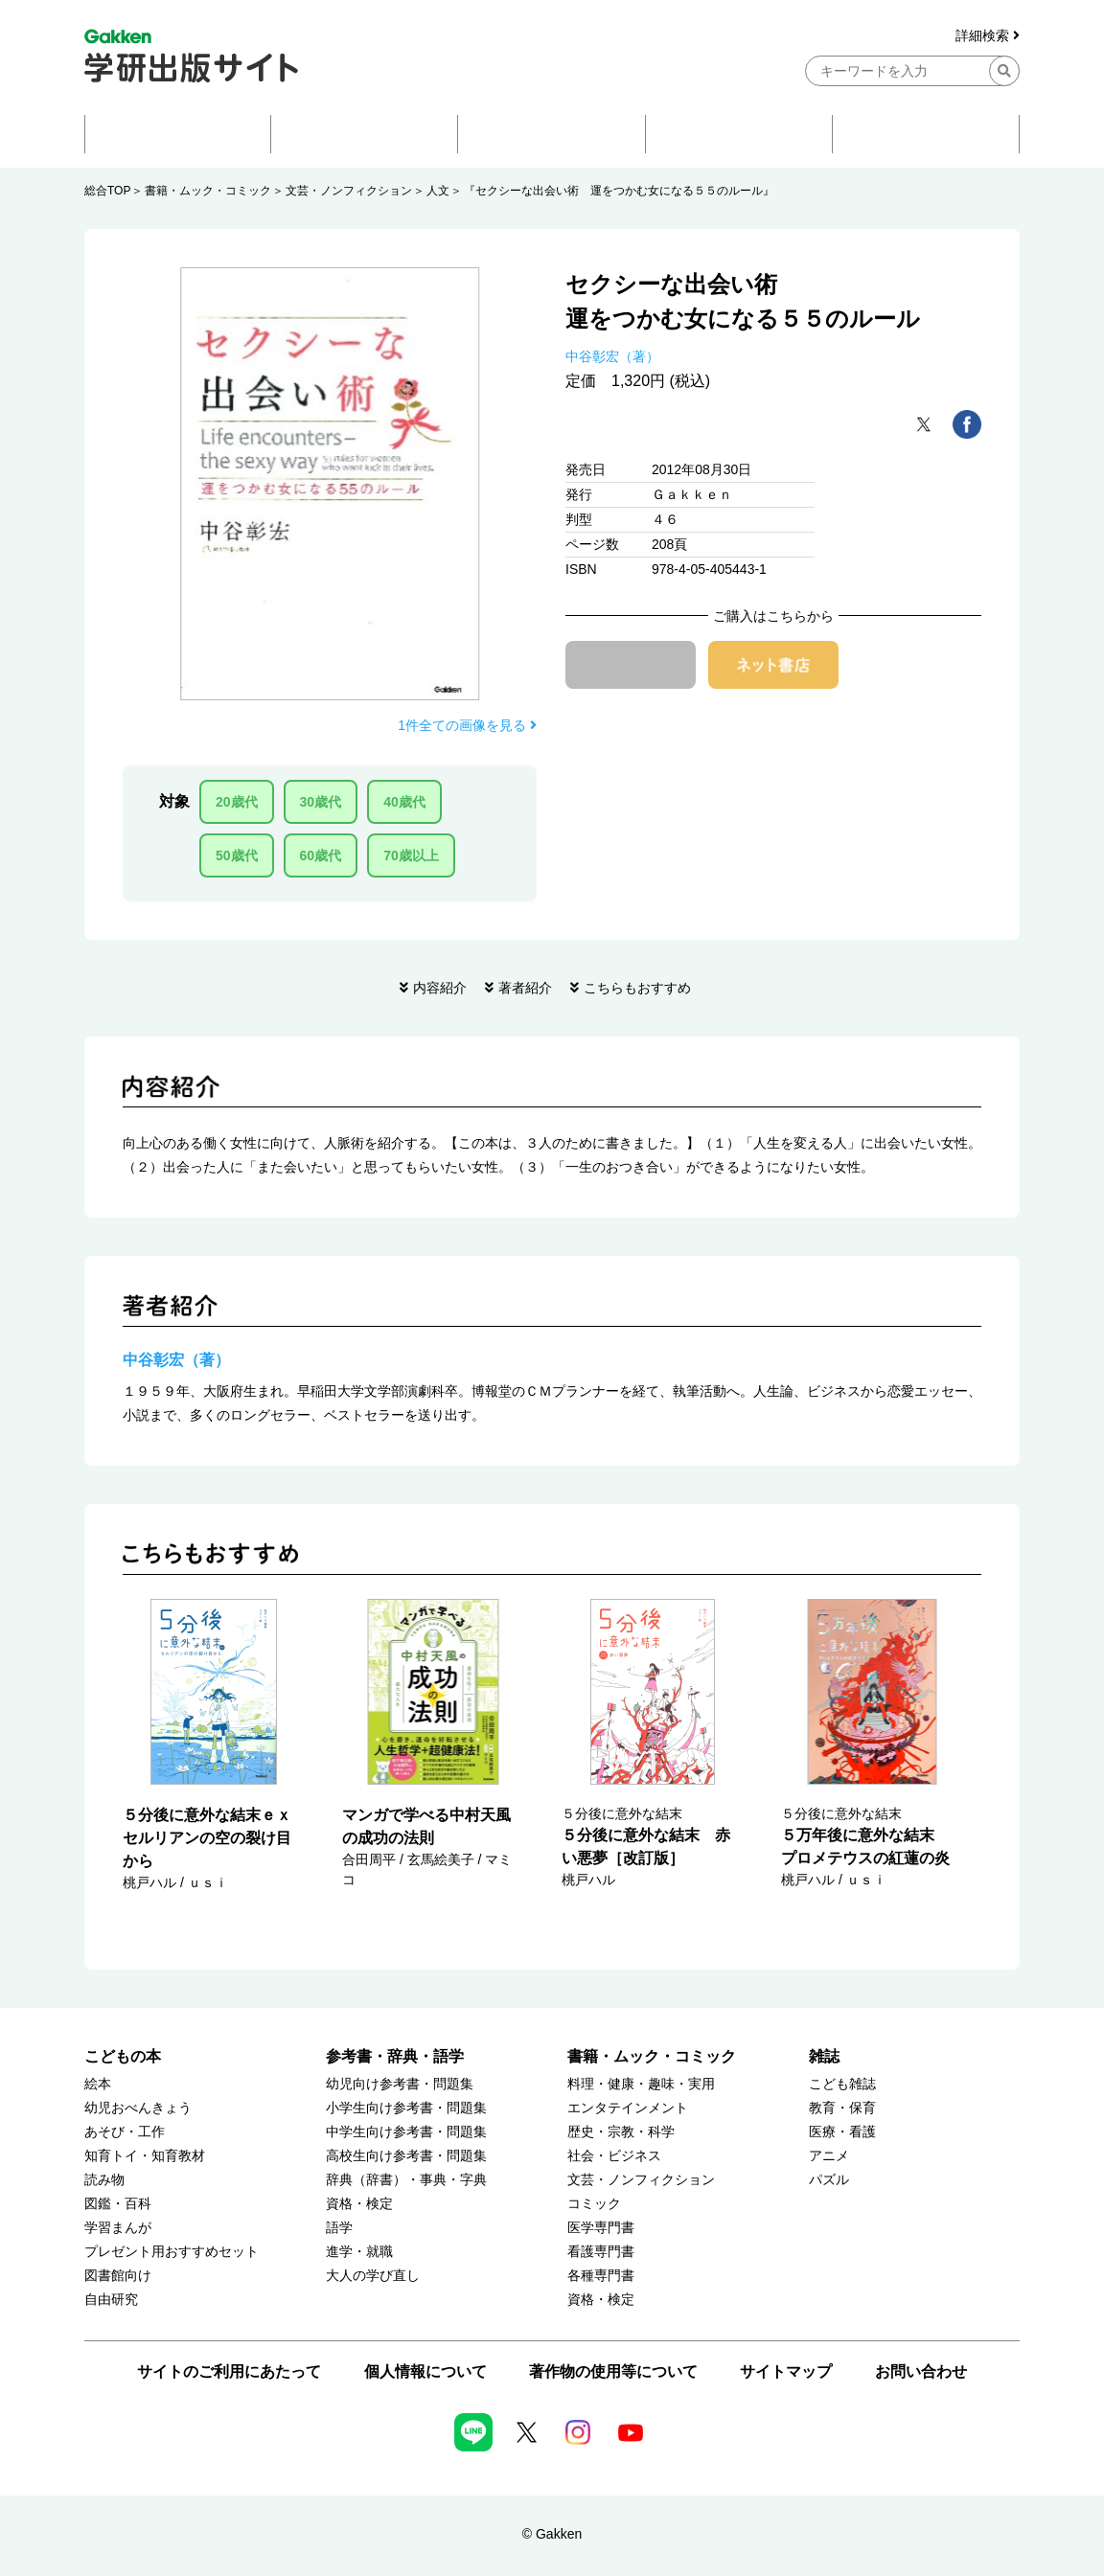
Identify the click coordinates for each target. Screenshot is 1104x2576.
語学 (339, 2228)
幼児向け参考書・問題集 (399, 2084)
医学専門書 (600, 2228)
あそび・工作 (124, 2132)
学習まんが (117, 2228)
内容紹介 (440, 987)
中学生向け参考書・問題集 (406, 2132)
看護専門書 (600, 2252)
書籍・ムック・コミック (208, 190)
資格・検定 (359, 2204)
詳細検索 (987, 36)
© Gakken (552, 2534)
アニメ (829, 2156)
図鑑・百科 (117, 2204)
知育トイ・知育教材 (144, 2156)
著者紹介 (525, 987)
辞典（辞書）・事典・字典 (406, 2180)
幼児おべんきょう (138, 2108)
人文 (437, 190)
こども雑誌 (842, 2084)
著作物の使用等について (613, 2371)
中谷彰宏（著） (612, 356)
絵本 (97, 2084)
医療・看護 (842, 2132)
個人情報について (425, 2371)
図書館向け (117, 2275)
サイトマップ (786, 2371)
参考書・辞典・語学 (395, 2056)
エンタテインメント (627, 2108)
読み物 (104, 2180)
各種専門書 (600, 2275)
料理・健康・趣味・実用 (641, 2084)
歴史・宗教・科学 (621, 2132)
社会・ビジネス (614, 2156)
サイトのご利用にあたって (229, 2371)
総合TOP (107, 190)
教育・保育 (842, 2108)
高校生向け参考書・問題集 (406, 2156)
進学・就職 (359, 2252)
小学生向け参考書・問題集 (406, 2108)
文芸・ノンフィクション (349, 190)
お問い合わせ (921, 2371)
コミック (594, 2204)
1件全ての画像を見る (467, 725)
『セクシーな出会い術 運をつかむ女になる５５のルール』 (619, 190)
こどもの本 (122, 2056)
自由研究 (111, 2299)
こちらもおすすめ (637, 987)
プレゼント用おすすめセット (171, 2252)
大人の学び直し (373, 2275)
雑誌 (824, 2056)
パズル (829, 2180)
